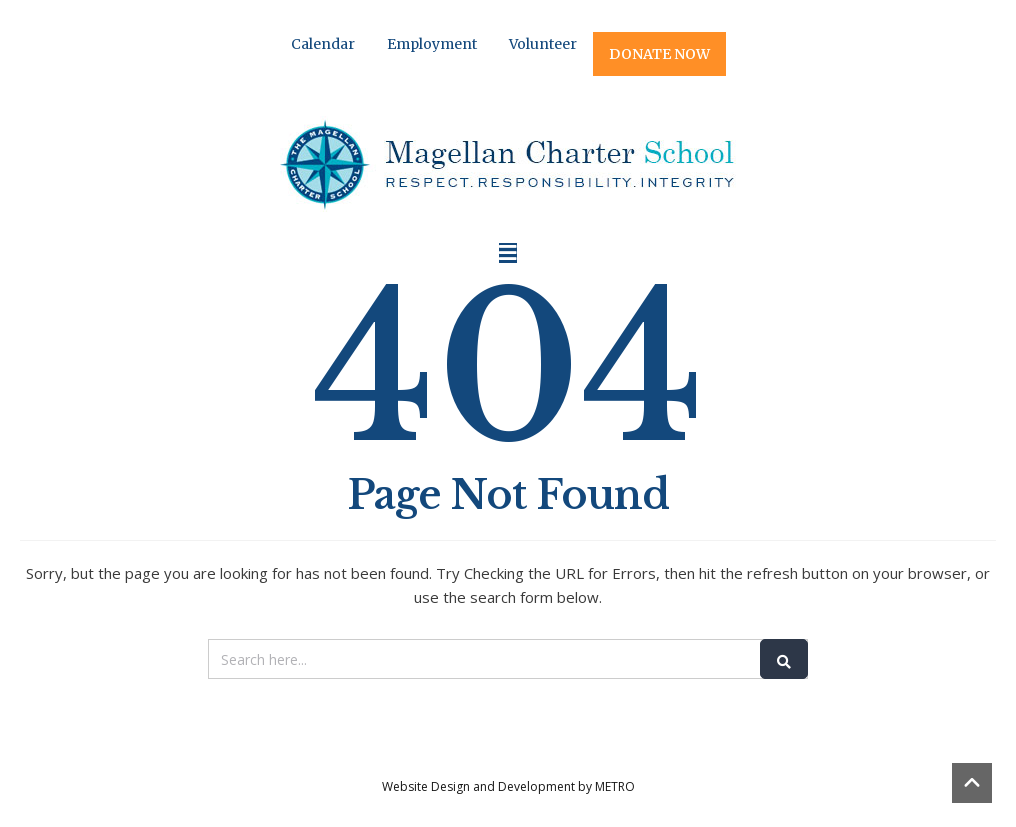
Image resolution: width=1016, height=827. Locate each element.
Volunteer (543, 44)
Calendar (323, 44)
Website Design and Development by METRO (508, 786)
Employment (432, 44)
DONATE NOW (659, 54)
